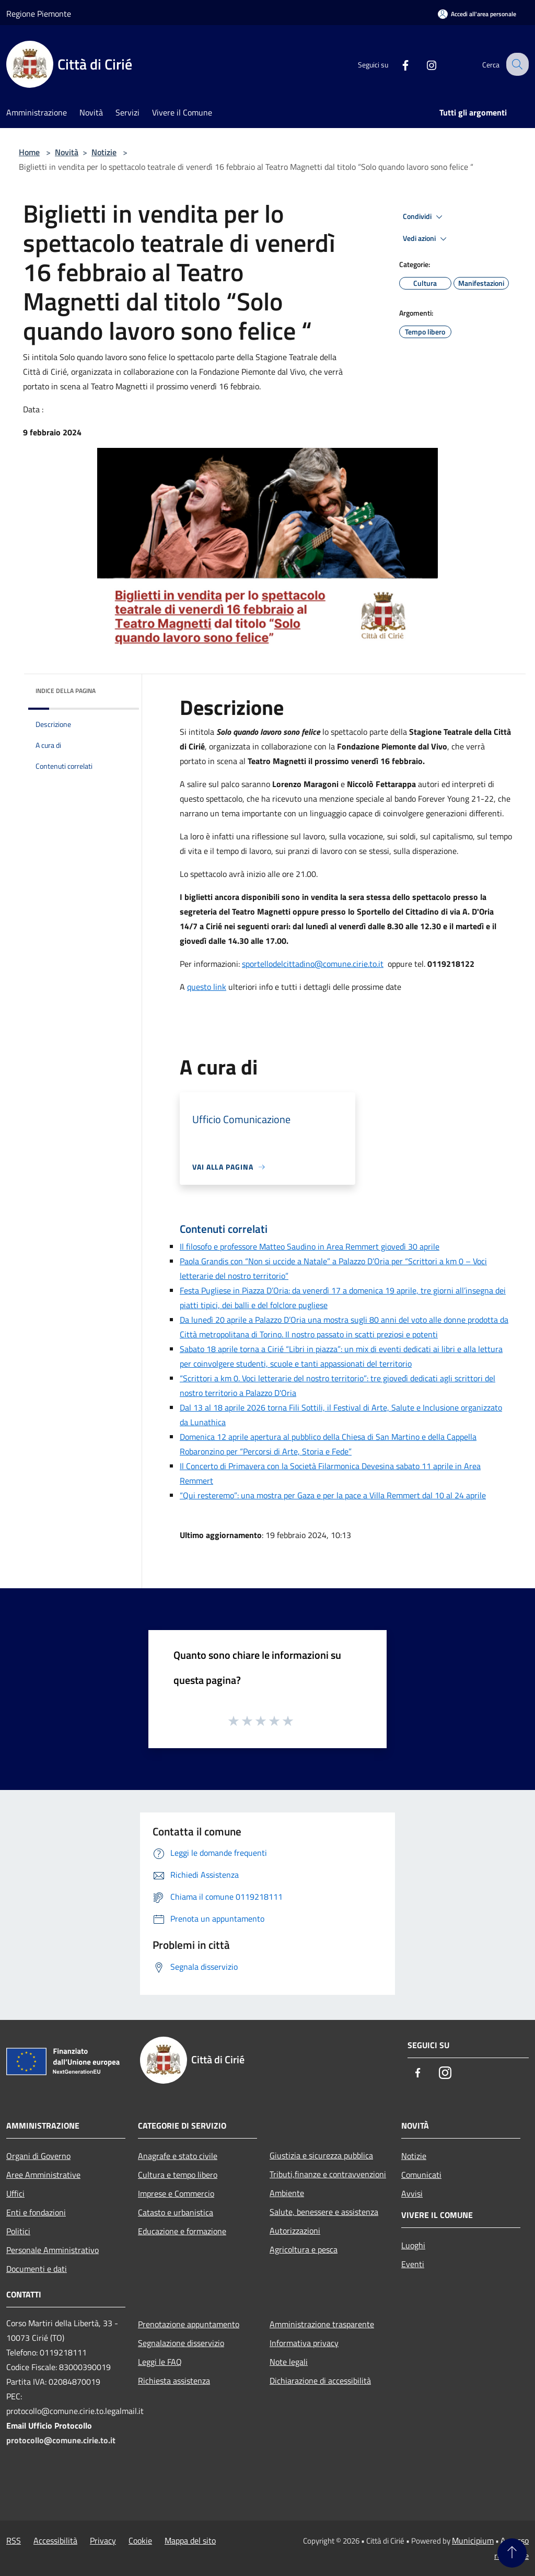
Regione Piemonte (38, 13)
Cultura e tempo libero (177, 2174)
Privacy (103, 2540)
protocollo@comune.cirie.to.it (60, 2440)
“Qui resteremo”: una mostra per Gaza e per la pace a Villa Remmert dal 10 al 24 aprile (333, 1495)
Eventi (412, 2264)
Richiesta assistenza (174, 2380)
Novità (66, 152)
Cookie (140, 2540)
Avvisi (412, 2193)
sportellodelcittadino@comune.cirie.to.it (312, 963)
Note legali (289, 2361)
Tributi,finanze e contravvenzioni (328, 2174)
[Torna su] (512, 2553)
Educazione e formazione (182, 2231)
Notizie (104, 152)
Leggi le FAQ (160, 2361)
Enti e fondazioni (36, 2212)
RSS (13, 2540)
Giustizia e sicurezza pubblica (321, 2155)
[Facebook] (397, 64)
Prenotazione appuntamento (188, 2324)
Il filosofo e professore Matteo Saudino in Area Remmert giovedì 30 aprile (309, 1246)
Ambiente (287, 2193)
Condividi (424, 217)
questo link (206, 986)
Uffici (15, 2193)
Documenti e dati (36, 2268)
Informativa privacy (304, 2343)
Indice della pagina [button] (66, 691)
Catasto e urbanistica (175, 2212)
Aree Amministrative (43, 2174)
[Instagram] (423, 64)
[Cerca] (516, 64)
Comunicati (421, 2174)
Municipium (473, 2540)
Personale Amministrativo (52, 2250)
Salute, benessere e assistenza (324, 2211)
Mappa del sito (190, 2540)
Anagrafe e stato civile (177, 2156)
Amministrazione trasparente (322, 2324)
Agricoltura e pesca (304, 2249)
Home (29, 152)
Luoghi (413, 2245)
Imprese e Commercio (176, 2193)
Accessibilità (55, 2540)
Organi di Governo (38, 2156)
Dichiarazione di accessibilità (320, 2380)
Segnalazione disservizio (181, 2343)
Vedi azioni (426, 239)
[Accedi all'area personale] (477, 14)
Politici (18, 2231)
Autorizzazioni (295, 2230)
